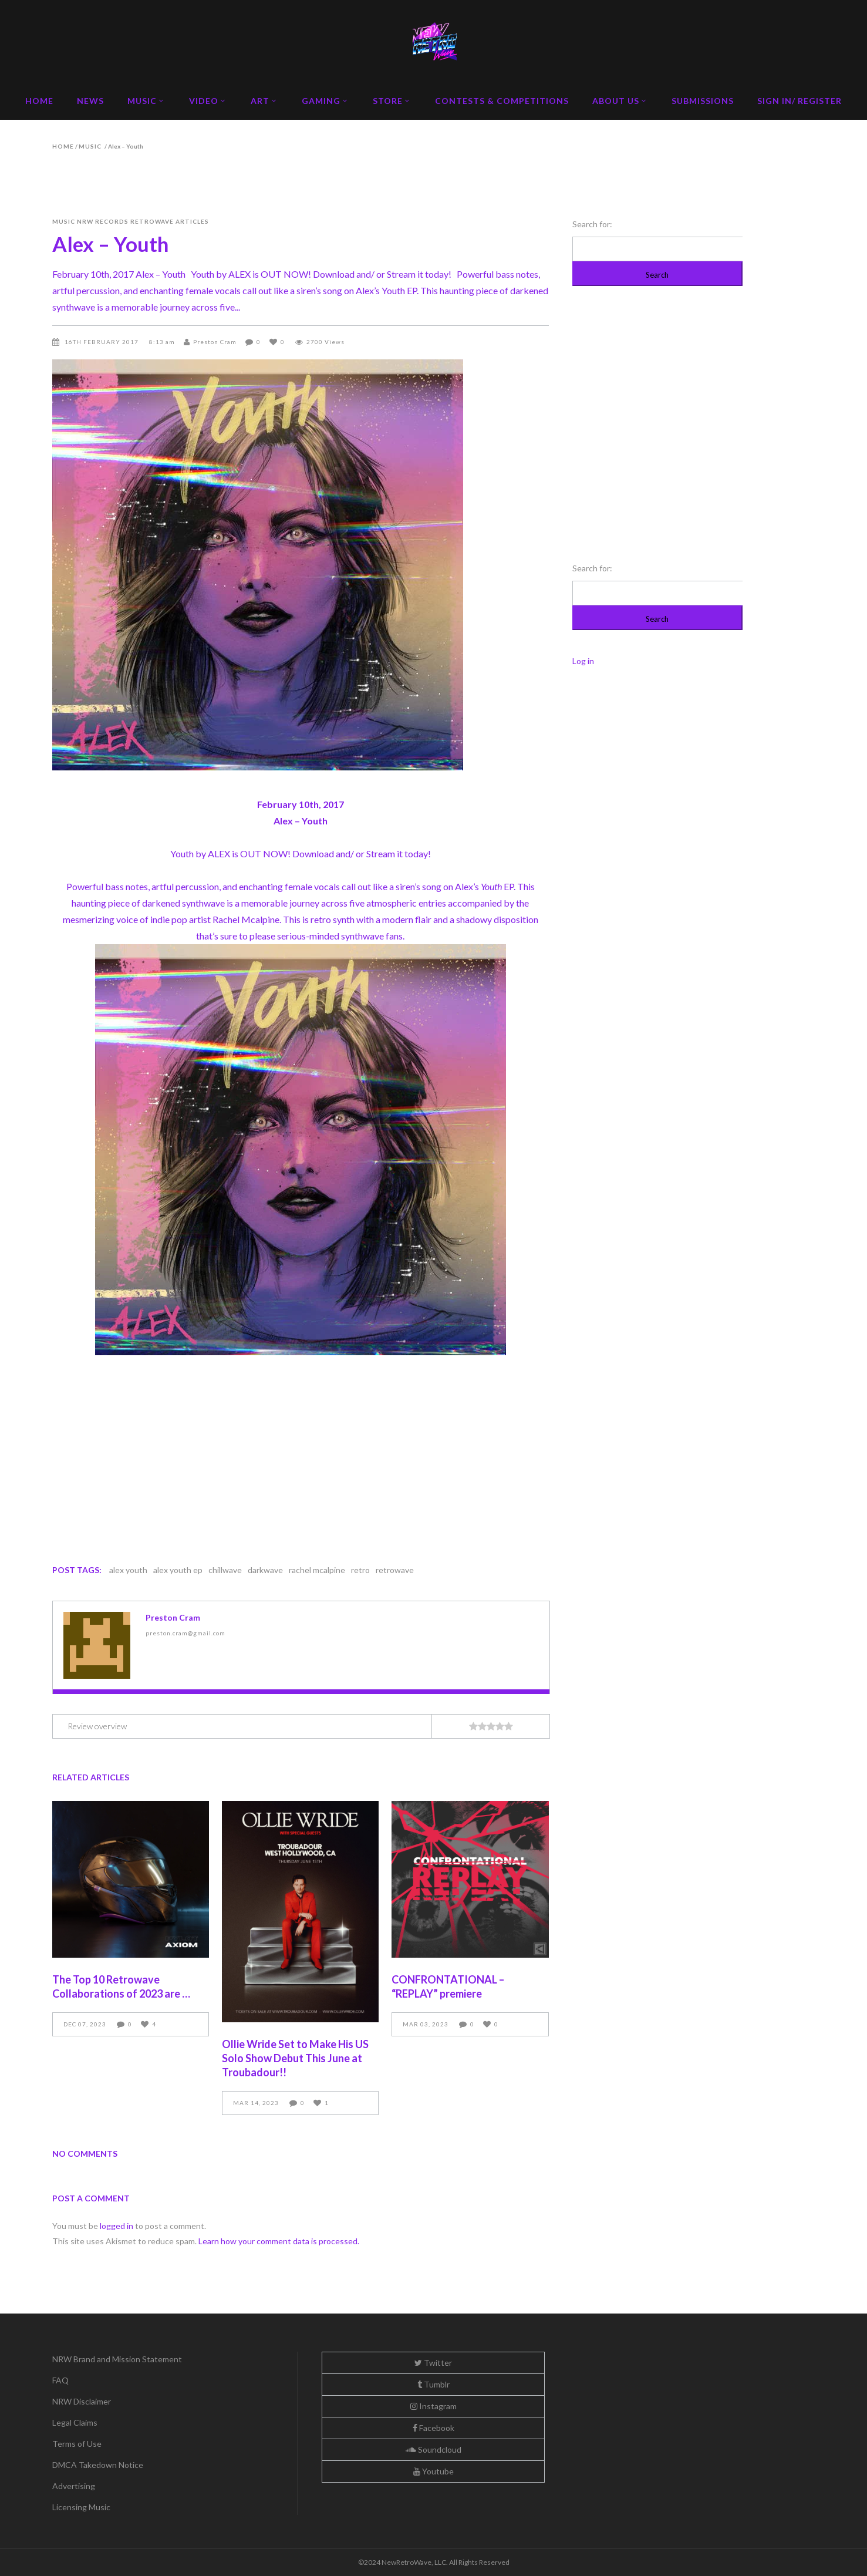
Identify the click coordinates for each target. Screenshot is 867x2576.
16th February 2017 (102, 341)
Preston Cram (215, 341)
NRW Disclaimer (81, 2401)
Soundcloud (433, 2449)
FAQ (60, 2380)
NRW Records (103, 221)
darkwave (265, 1570)
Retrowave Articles (169, 221)
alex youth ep (178, 1570)
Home (63, 146)
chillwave (225, 1570)
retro (360, 1570)
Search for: (592, 224)
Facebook (433, 2428)
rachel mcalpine (317, 1570)
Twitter (433, 2363)
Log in (583, 661)
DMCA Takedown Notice (97, 2465)
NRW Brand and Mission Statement (117, 2359)
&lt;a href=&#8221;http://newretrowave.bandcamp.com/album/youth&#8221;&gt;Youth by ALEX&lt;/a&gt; (300, 1450)
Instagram (433, 2406)
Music (90, 146)
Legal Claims (74, 2422)
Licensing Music (81, 2507)
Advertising (73, 2486)
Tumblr (433, 2384)
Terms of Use (77, 2444)
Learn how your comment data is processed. (278, 2241)
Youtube (433, 2471)
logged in (116, 2226)
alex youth (128, 1570)
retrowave (395, 1570)
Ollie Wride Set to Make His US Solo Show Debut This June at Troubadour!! (295, 2058)
